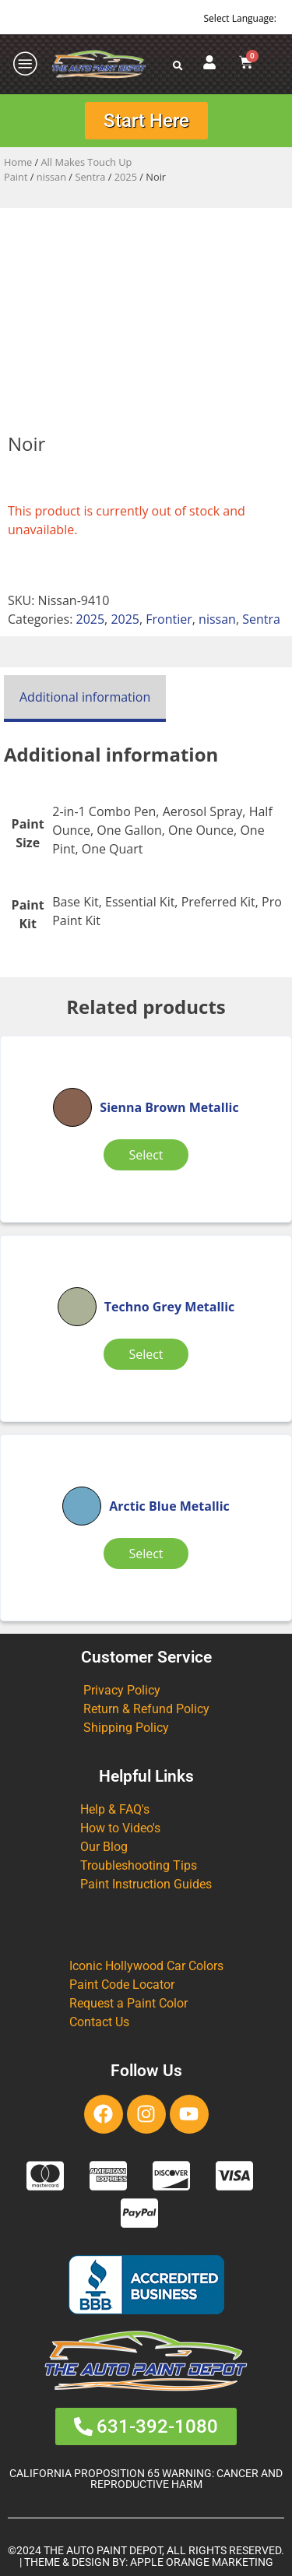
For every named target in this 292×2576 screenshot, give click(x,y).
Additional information (84, 697)
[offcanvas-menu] (26, 64)
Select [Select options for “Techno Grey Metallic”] (145, 1354)
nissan (51, 177)
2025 (125, 177)
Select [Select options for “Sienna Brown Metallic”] (145, 1154)
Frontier (169, 619)
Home (18, 162)
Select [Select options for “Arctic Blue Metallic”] (145, 1553)
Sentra (90, 177)
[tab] (85, 698)
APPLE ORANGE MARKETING (201, 2562)
